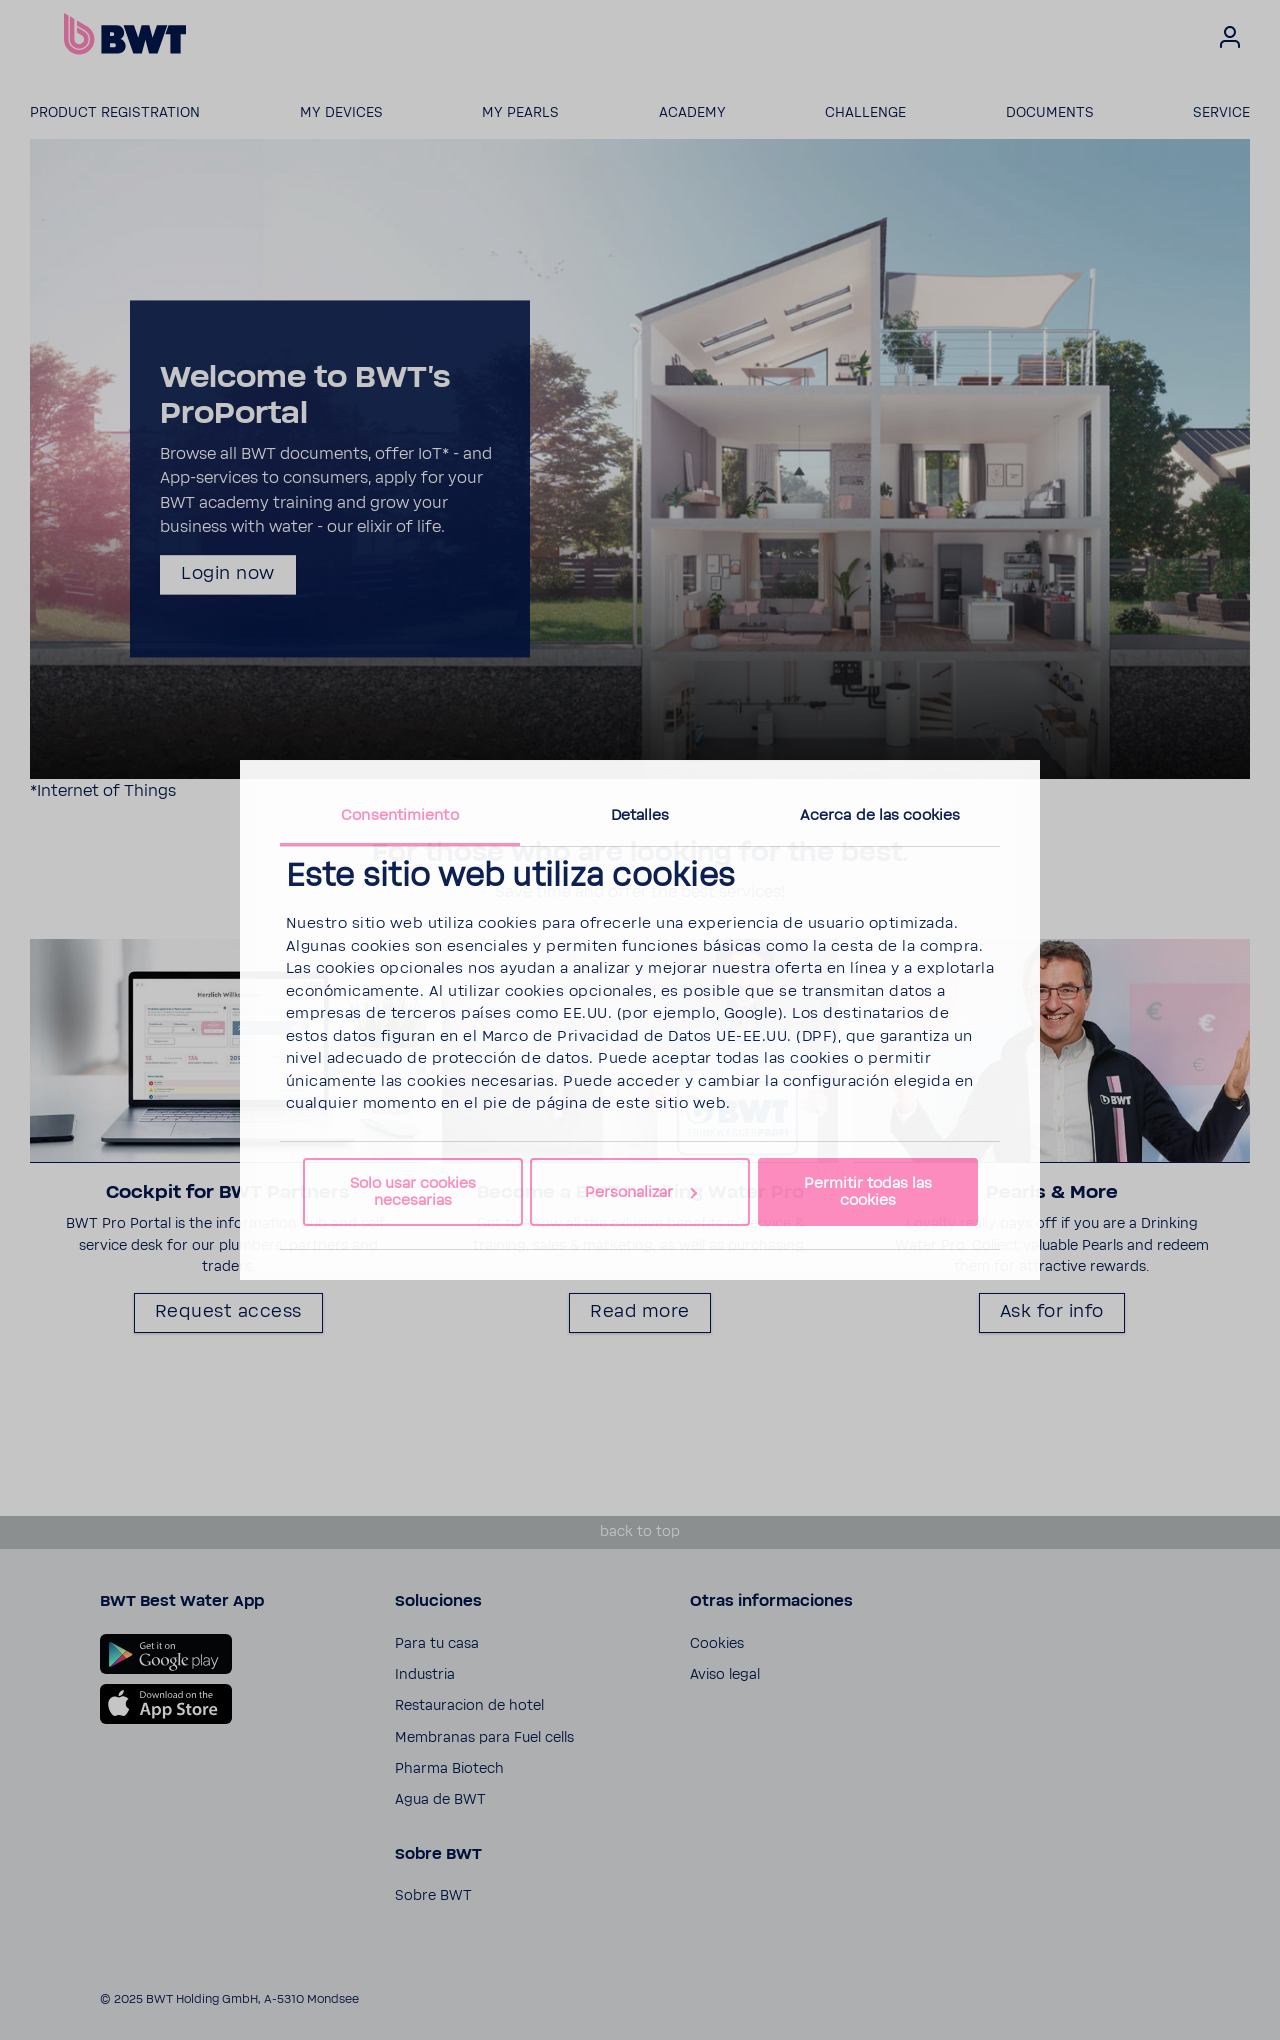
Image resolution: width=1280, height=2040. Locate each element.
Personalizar (641, 1192)
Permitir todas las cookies (868, 1192)
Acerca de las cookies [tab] (880, 815)
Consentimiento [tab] (399, 815)
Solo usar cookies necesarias (413, 1192)
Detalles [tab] (640, 815)
